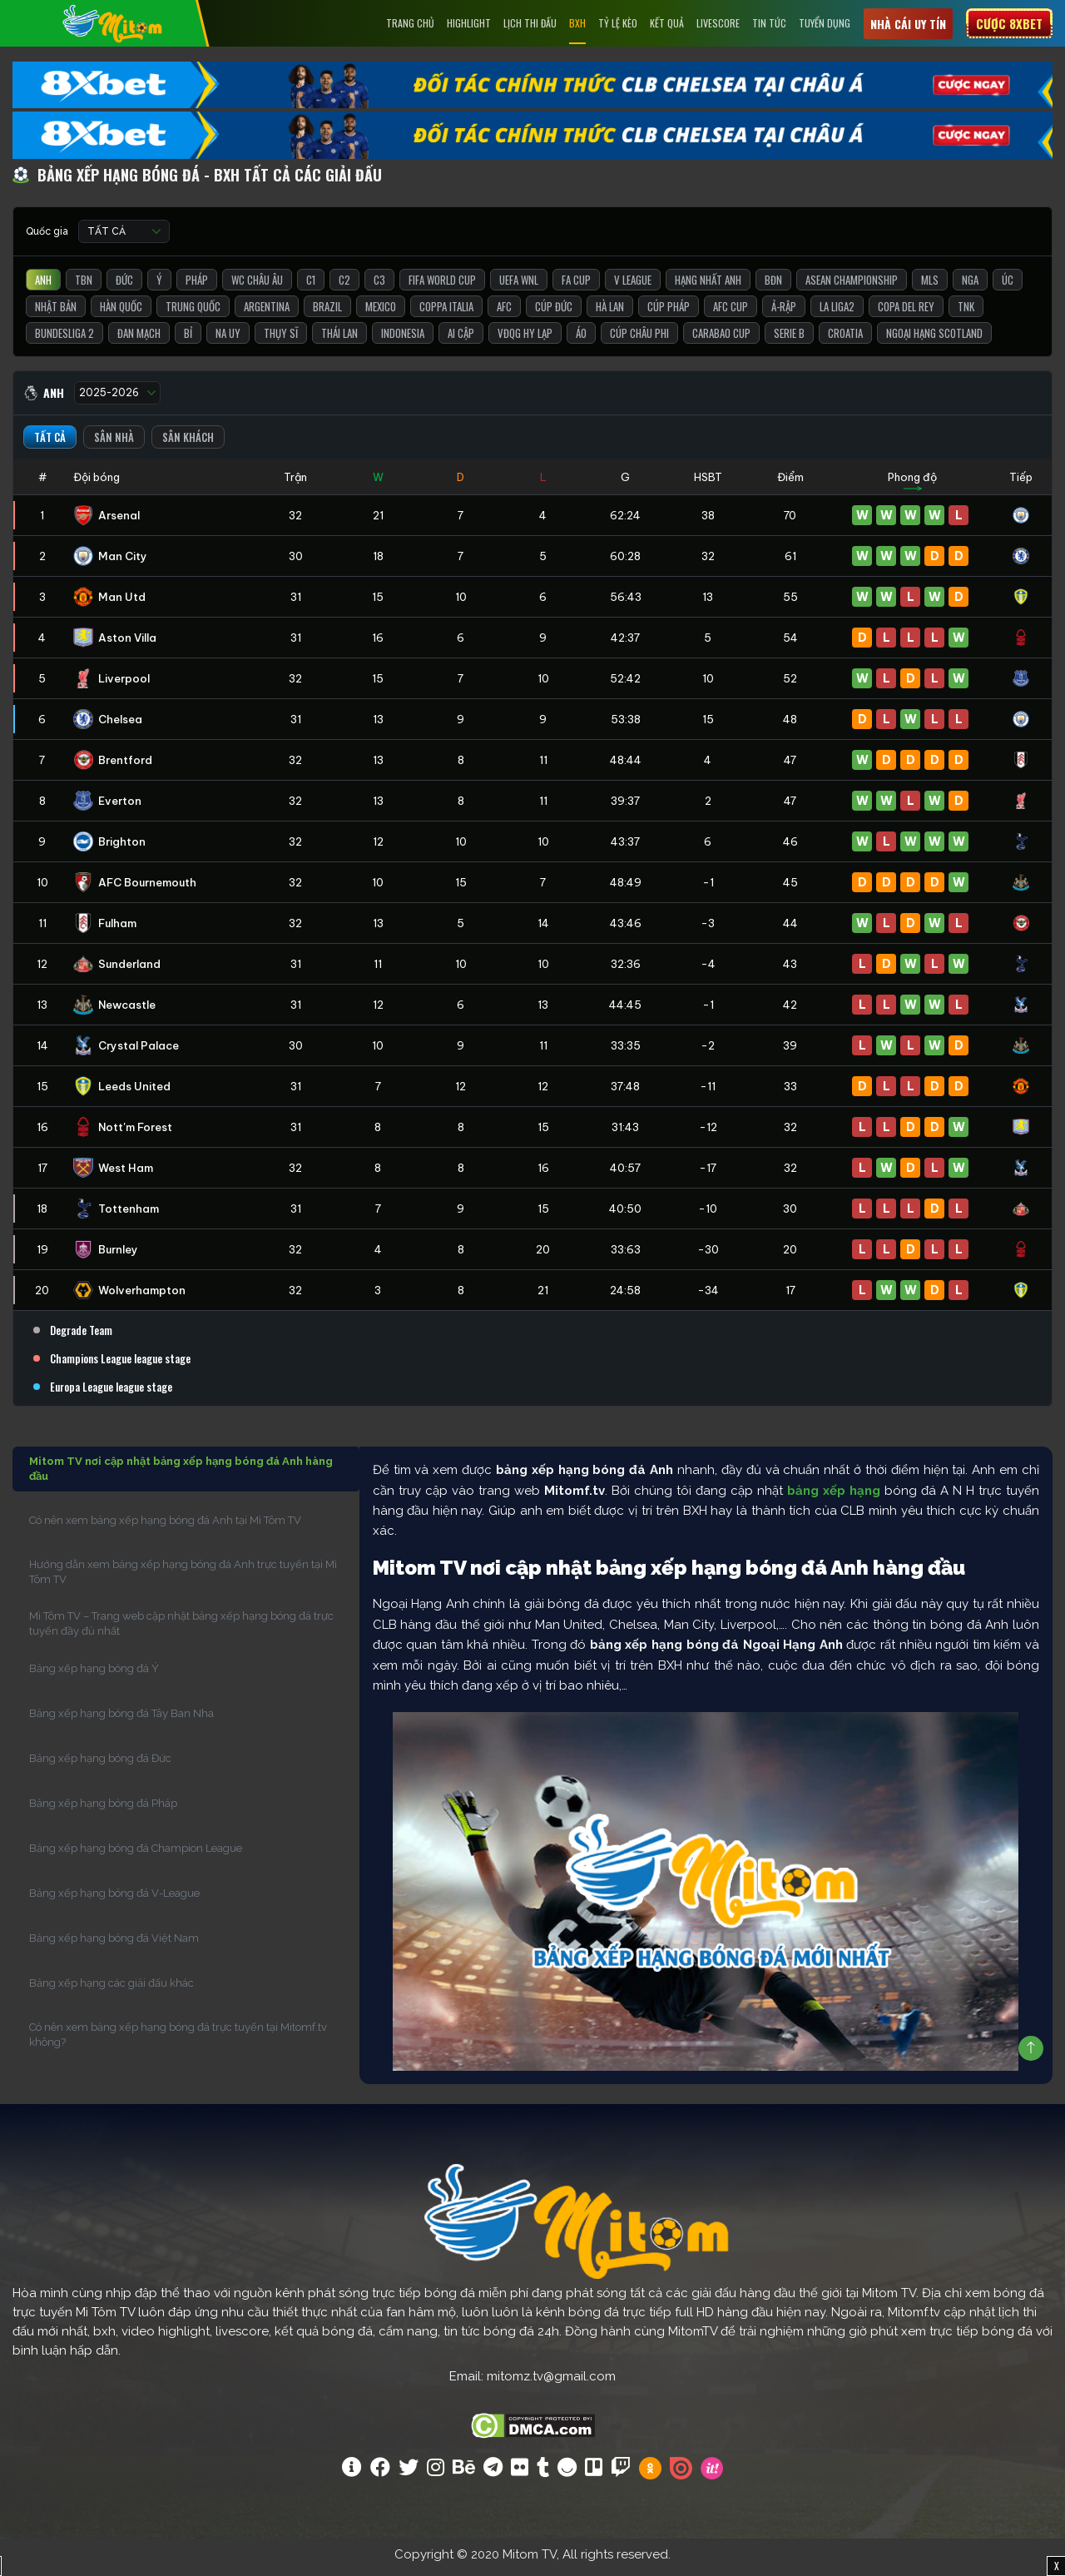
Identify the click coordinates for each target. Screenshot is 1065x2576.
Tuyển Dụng (824, 23)
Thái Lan (339, 339)
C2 (344, 286)
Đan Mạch (139, 339)
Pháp (197, 286)
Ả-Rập (783, 313)
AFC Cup (730, 313)
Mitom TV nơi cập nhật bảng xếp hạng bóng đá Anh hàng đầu (181, 1475)
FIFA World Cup (442, 286)
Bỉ (188, 339)
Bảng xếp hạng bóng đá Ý (94, 1675)
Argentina (267, 313)
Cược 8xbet (1009, 23)
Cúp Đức (553, 313)
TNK (966, 313)
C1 (310, 286)
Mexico (380, 313)
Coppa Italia (446, 313)
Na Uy (227, 339)
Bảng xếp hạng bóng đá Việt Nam (114, 1944)
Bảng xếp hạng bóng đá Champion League (135, 1855)
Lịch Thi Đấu (530, 23)
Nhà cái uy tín (908, 23)
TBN (83, 286)
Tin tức (769, 23)
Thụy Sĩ (281, 339)
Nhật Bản (56, 313)
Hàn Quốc (121, 313)
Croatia (845, 339)
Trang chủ (410, 23)
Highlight (469, 23)
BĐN (773, 286)
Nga (970, 286)
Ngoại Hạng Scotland (934, 339)
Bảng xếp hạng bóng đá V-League (114, 1900)
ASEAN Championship (851, 286)
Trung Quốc (193, 313)
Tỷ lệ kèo (617, 23)
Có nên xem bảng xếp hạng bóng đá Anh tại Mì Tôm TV (165, 1527)
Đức (124, 286)
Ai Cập (461, 339)
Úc (1007, 286)
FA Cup (576, 286)
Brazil (327, 313)
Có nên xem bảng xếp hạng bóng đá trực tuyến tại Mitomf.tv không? (178, 2041)
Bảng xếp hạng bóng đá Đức (100, 1765)
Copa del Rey (906, 313)
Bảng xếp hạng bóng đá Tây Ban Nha (121, 1720)
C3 (379, 286)
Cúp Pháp (668, 313)
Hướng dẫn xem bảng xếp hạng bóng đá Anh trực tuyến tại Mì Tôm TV (183, 1578)
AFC (504, 313)
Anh (43, 286)
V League (632, 286)
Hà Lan (610, 313)
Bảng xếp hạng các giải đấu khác (111, 1989)
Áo (581, 339)
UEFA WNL (518, 286)
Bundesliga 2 (64, 339)
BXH (577, 23)
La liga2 (837, 313)
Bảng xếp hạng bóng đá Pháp (103, 1810)
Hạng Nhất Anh (708, 286)
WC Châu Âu (257, 286)
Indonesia (402, 339)
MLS (930, 286)
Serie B (789, 339)
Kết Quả (667, 23)
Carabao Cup (721, 339)
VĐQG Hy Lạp (525, 339)
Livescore (718, 23)
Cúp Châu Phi (639, 339)
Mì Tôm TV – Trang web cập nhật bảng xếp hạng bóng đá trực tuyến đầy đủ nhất (181, 1630)
